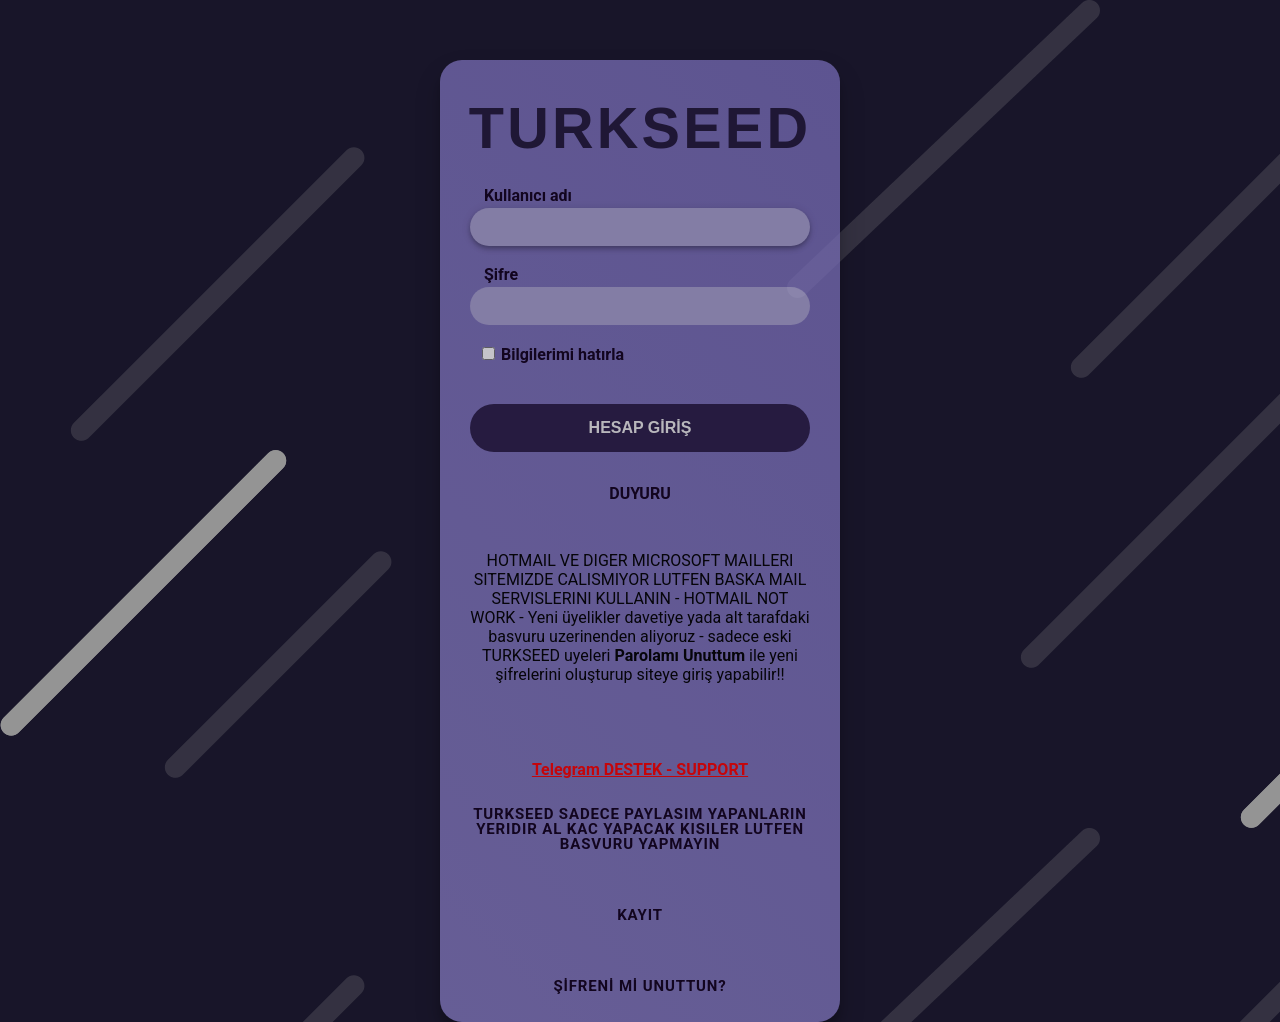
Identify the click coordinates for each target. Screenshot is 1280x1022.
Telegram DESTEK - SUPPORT (640, 769)
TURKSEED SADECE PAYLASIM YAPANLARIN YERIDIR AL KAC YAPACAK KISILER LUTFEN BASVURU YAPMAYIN (640, 829)
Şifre (501, 274)
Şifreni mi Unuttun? (639, 986)
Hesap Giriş (640, 427)
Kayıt (640, 915)
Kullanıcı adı (528, 195)
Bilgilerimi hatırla (562, 354)
